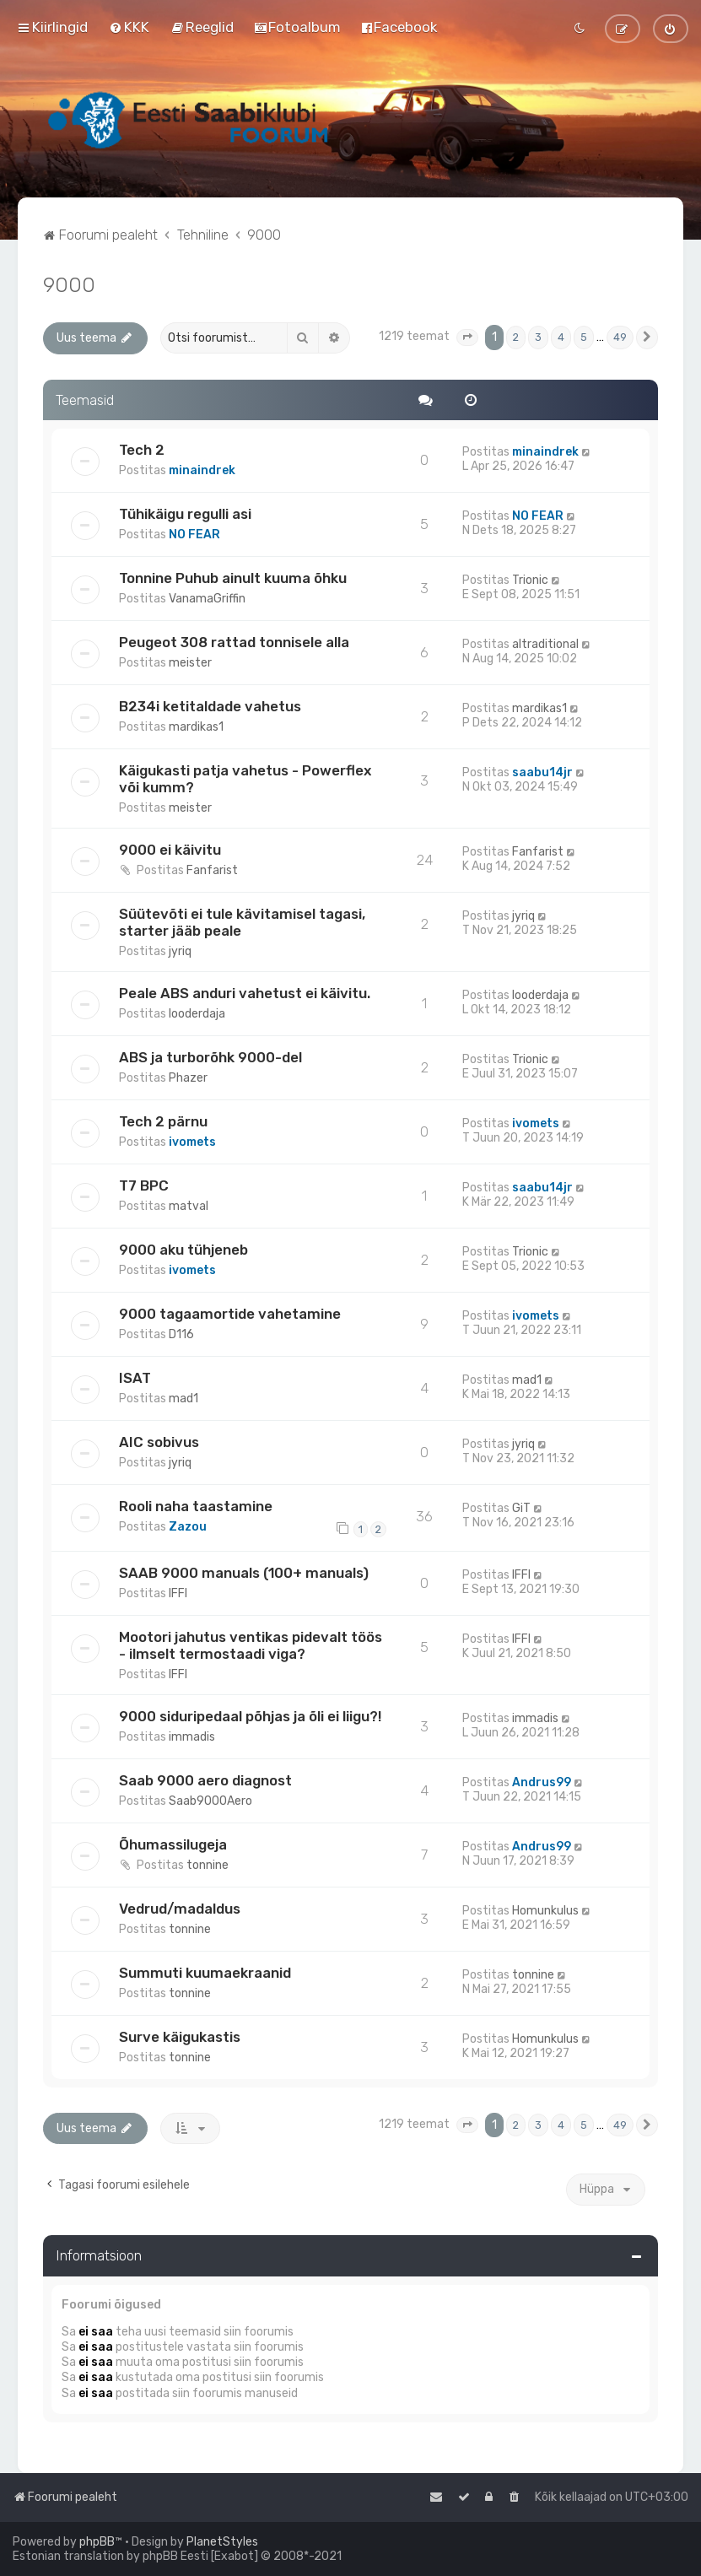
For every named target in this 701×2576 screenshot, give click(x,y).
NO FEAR (194, 534)
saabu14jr (542, 772)
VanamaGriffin (207, 598)
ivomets (192, 1142)
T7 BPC (144, 1185)
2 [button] (516, 337)
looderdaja (197, 1014)
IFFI (178, 1593)
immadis (192, 1737)
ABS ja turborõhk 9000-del (210, 1057)
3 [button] (538, 337)
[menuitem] (129, 27)
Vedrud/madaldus (179, 1908)
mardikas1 (196, 727)
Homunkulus (545, 1911)
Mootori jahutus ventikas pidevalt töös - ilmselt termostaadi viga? (250, 1645)
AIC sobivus (159, 1442)
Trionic (530, 580)
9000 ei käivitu (170, 849)
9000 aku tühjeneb (183, 1249)
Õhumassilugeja (173, 1844)
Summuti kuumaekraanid (205, 1972)
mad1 (183, 1398)
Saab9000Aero (210, 1801)
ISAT (135, 1377)
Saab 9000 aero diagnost (205, 1780)
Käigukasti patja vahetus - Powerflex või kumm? (245, 779)
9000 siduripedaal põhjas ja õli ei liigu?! (250, 1716)
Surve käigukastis (179, 2036)
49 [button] (620, 337)
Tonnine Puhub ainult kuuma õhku (233, 578)
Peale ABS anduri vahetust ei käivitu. (244, 993)
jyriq (180, 951)
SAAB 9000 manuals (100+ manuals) (244, 1572)
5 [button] (583, 337)
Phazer (188, 1078)
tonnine (207, 1865)
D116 (181, 1334)
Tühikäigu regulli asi (185, 513)
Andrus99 (541, 1782)
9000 (69, 284)
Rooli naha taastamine (195, 1506)
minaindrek (202, 470)
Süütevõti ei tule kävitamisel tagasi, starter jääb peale (242, 922)
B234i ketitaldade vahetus (210, 706)
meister (190, 663)
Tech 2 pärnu (163, 1121)
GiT (521, 1508)
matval (188, 1206)
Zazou (188, 1527)
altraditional (545, 644)
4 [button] (561, 337)
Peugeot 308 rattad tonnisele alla (234, 642)
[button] (467, 337)
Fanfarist (212, 870)
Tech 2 (141, 449)
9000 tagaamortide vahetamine (230, 1313)
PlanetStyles (222, 2542)
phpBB (97, 2542)
